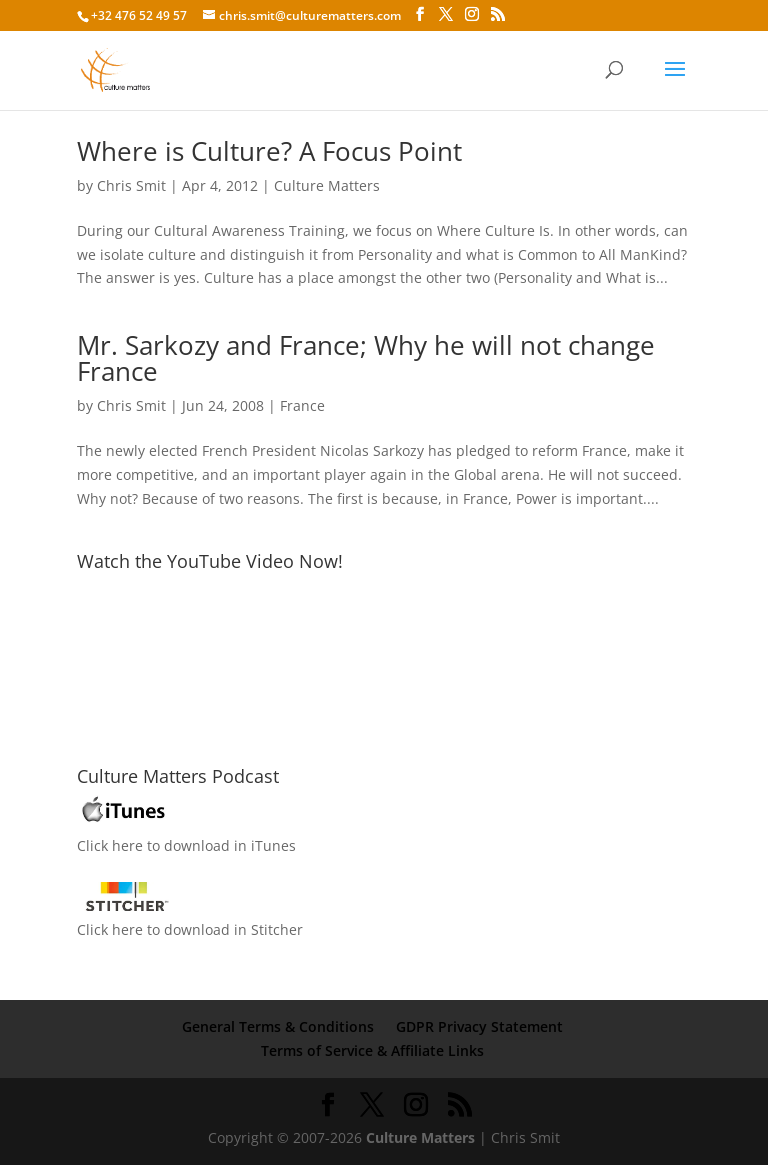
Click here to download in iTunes (186, 845)
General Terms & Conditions (278, 1026)
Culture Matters (327, 185)
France (302, 405)
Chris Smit (131, 185)
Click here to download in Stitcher (190, 929)
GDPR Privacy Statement (479, 1026)
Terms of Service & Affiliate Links (372, 1050)
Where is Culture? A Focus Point (269, 151)
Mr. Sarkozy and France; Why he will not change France (366, 358)
